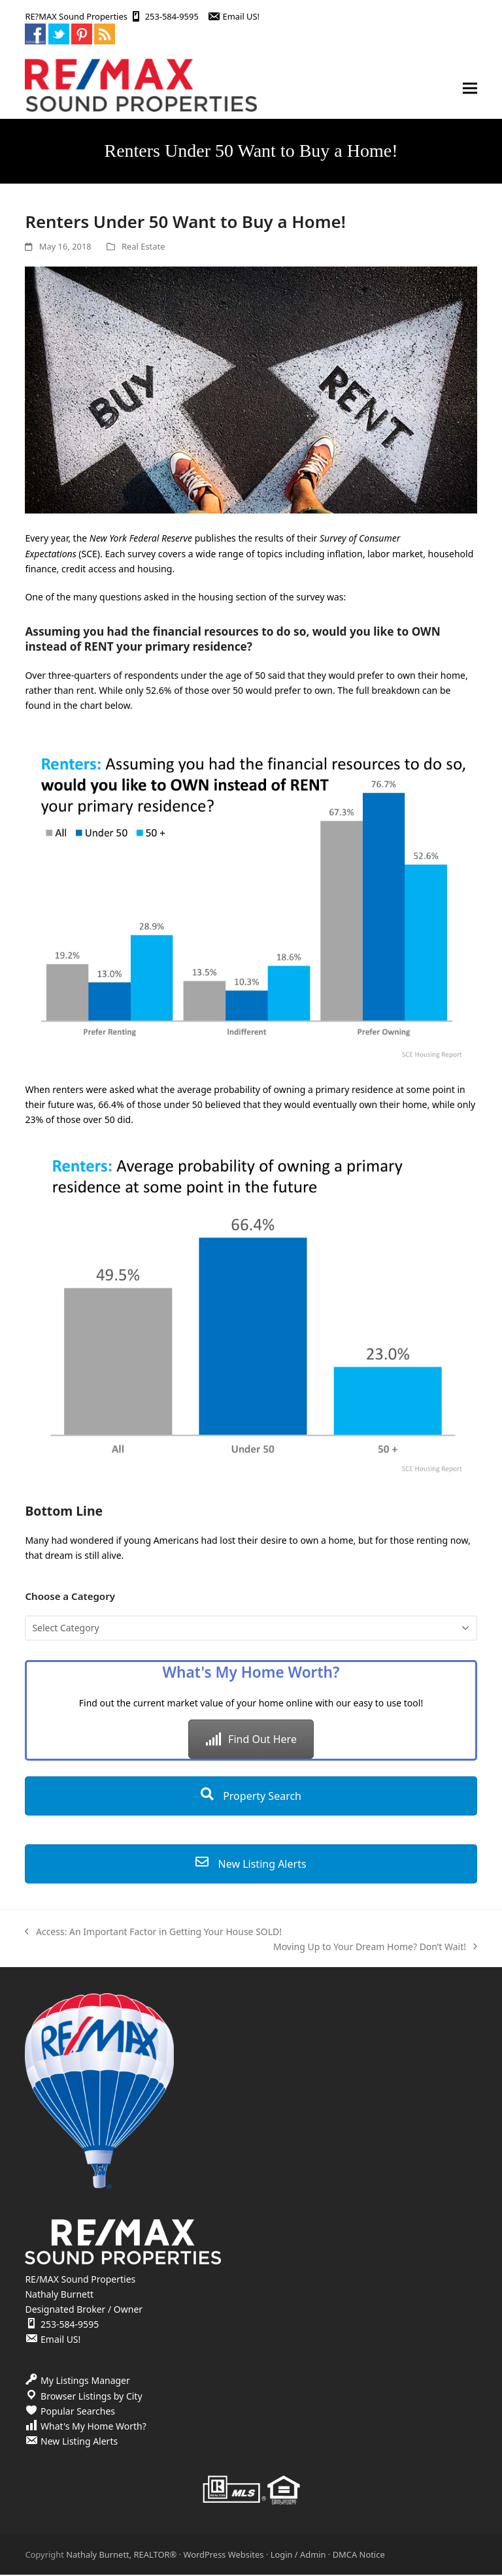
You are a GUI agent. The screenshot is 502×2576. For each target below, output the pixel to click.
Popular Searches (78, 2411)
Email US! (241, 16)
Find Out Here (251, 1740)
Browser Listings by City (91, 2396)
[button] (470, 89)
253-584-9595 (172, 16)
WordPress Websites (223, 2555)
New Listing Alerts (250, 1865)
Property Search (251, 1796)
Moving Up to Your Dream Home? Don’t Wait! (375, 1948)
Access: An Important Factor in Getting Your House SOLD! (153, 1933)
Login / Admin (298, 2555)
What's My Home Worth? (93, 2427)
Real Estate (143, 247)
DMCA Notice (359, 2555)
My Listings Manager (85, 2381)
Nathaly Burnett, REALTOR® (121, 2555)
